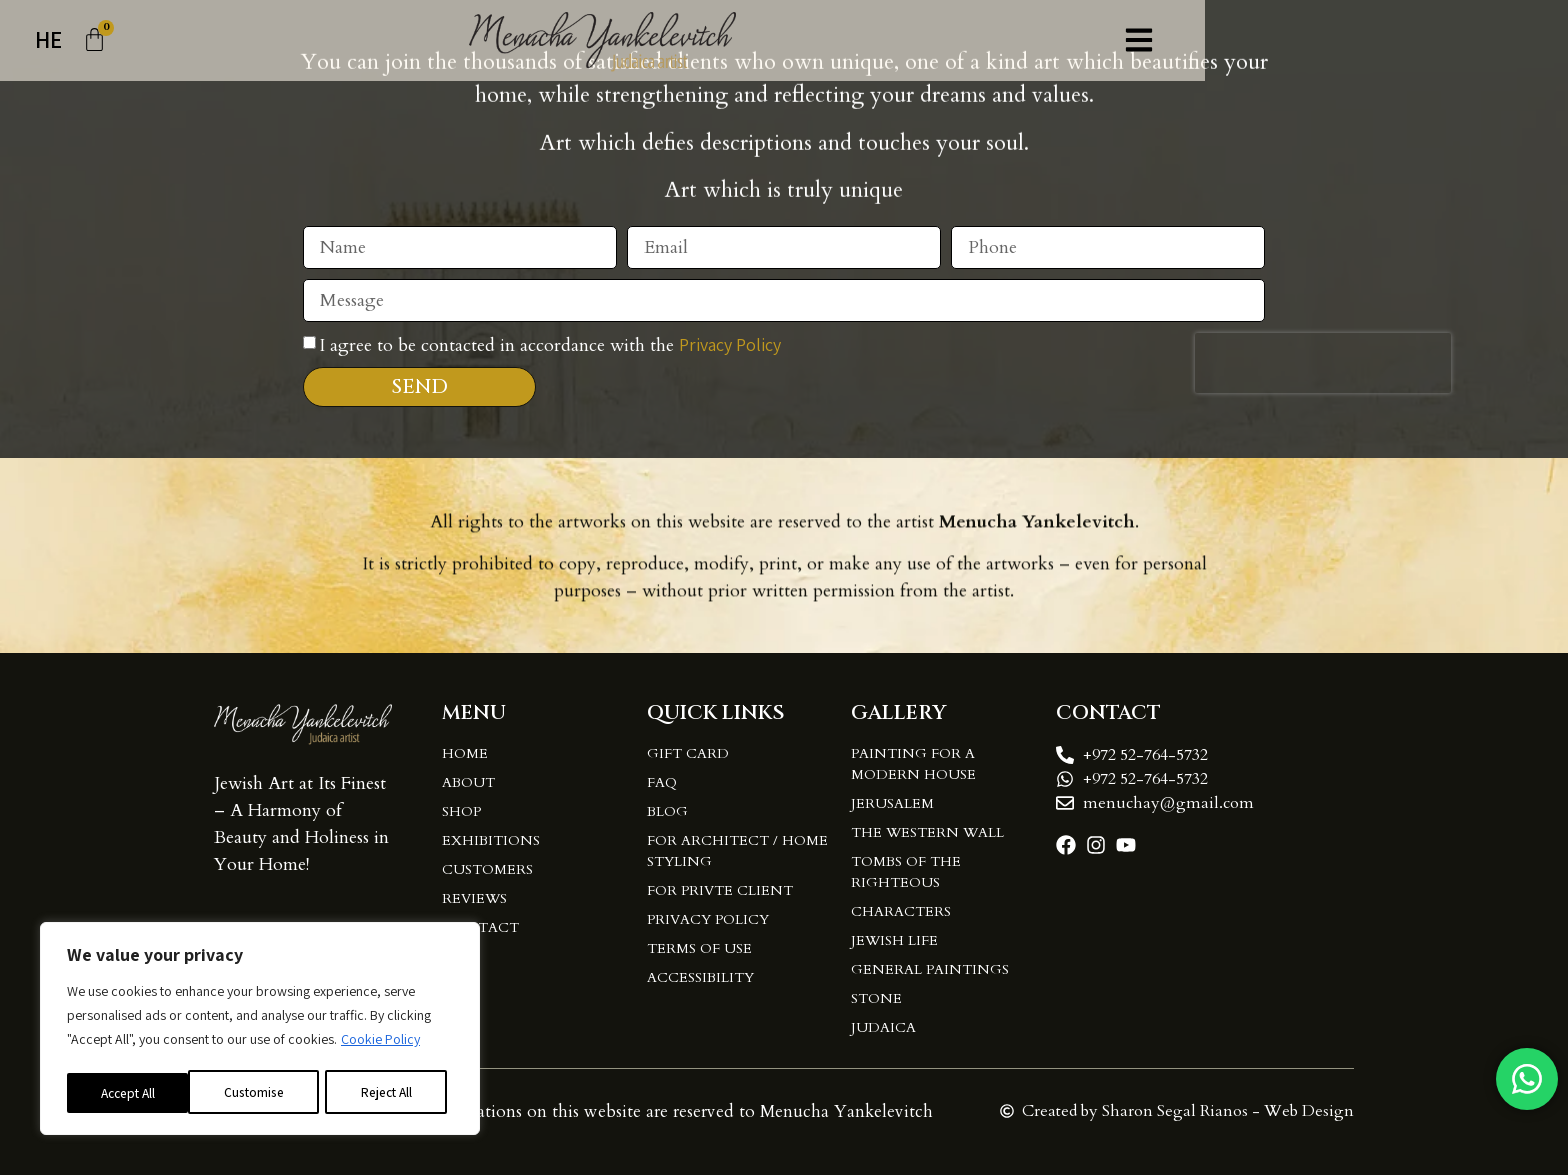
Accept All (393, 1092)
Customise (131, 1092)
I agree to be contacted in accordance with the (550, 353)
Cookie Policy (380, 1042)
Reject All (264, 1092)
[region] (260, 1030)
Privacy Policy (730, 352)
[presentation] (1323, 371)
